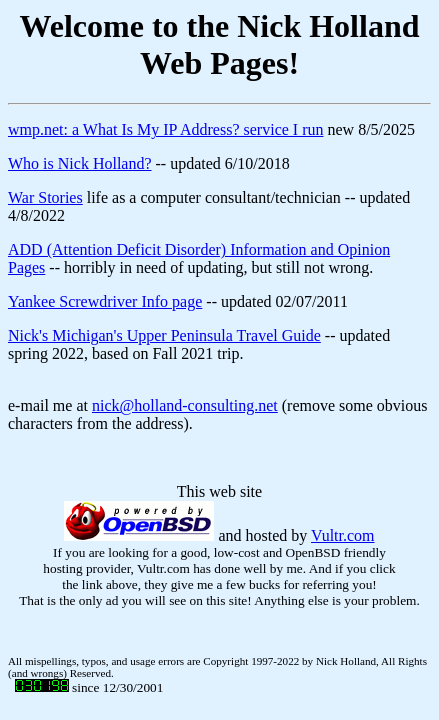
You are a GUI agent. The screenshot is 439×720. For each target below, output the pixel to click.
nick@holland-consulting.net (185, 405)
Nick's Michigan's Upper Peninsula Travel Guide (164, 335)
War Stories (45, 197)
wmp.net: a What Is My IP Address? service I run (165, 129)
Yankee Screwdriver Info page (105, 301)
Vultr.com (342, 535)
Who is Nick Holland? (80, 163)
